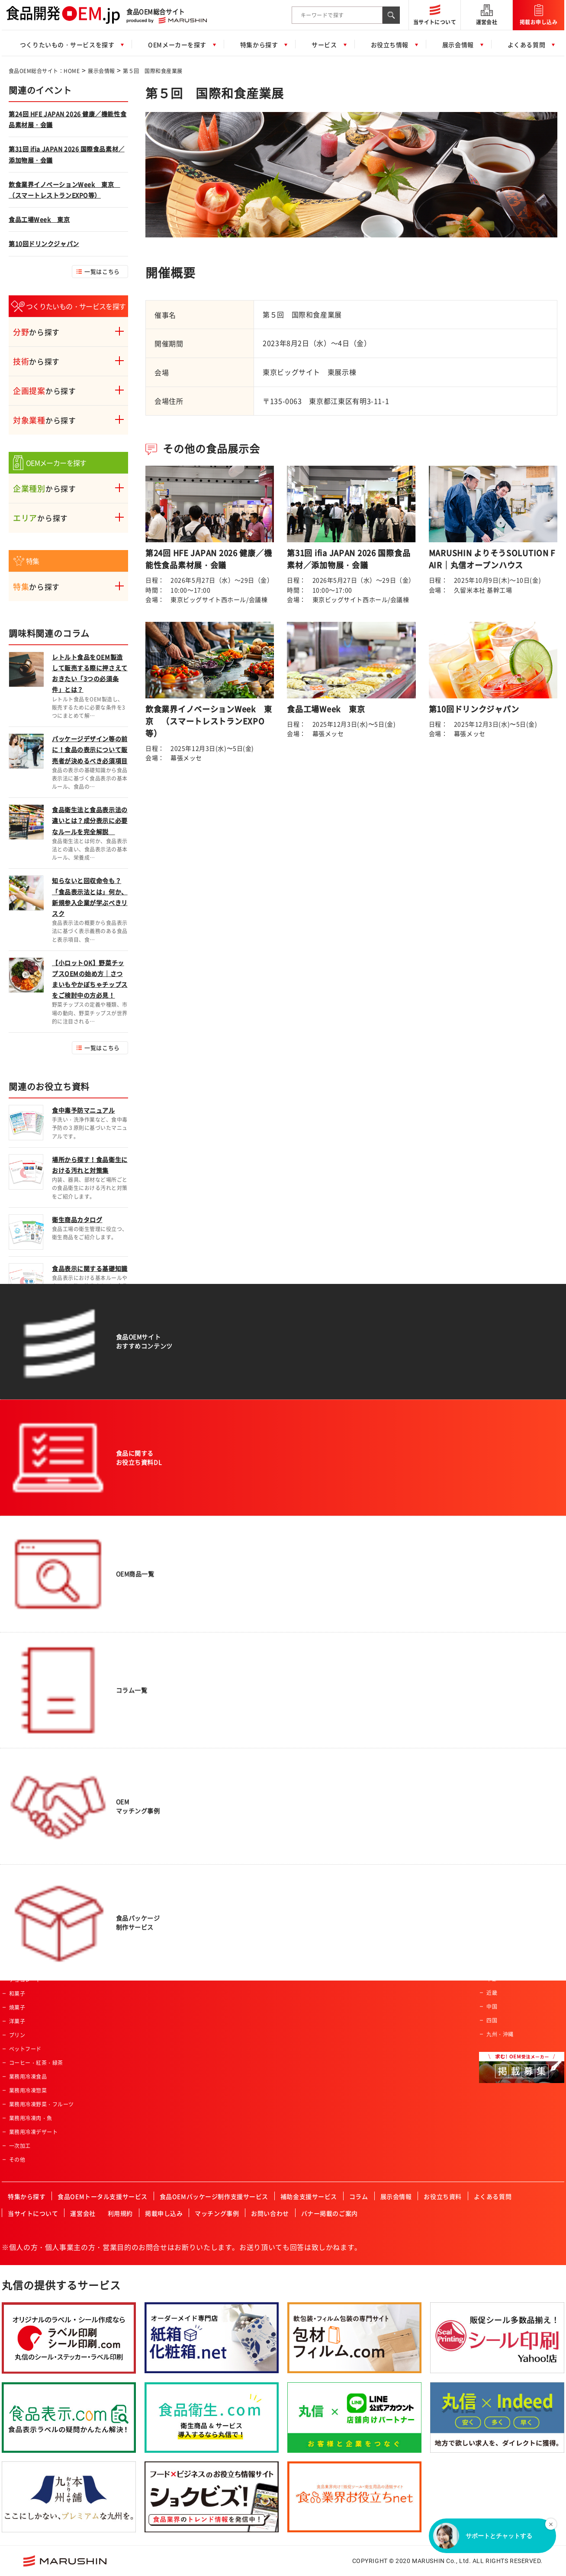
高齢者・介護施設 (324, 1814)
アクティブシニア (228, 1661)
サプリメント (25, 1800)
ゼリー (17, 1827)
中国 (491, 2006)
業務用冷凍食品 (28, 2076)
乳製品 (17, 1786)
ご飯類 (17, 1703)
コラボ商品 (219, 1717)
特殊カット (134, 1703)
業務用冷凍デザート (33, 2132)
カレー (17, 1841)
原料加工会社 (502, 1738)
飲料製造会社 (502, 1697)
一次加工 (20, 2146)
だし (14, 1869)
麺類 (14, 1717)
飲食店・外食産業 (324, 1744)
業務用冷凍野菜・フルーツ (41, 2104)
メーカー (313, 1730)
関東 (491, 1965)
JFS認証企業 (317, 1897)
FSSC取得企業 (320, 1883)
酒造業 (310, 1800)
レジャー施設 (318, 1758)
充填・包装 (134, 1827)
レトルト (20, 1910)
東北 (491, 1951)
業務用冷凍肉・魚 (30, 2118)
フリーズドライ (140, 1717)
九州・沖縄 (499, 2034)
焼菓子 (17, 2007)
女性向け (217, 1703)
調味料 (17, 1855)
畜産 (14, 1772)
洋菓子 (17, 2021)
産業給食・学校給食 (326, 1772)
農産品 (17, 1730)
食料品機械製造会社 (510, 1752)
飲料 (14, 1675)
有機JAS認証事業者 (326, 1869)
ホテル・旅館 (318, 1703)
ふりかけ (20, 1883)
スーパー (313, 1661)
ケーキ (17, 1952)
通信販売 (313, 1717)
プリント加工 (137, 1814)
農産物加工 (134, 1661)
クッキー (20, 1966)
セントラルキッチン (326, 1786)
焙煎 (126, 1758)
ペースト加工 (137, 1786)
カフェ (310, 1827)
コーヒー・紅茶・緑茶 (36, 2063)
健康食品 (20, 1758)
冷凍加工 (132, 1800)
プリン (17, 2035)
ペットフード (25, 2049)
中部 (491, 1979)
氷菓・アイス (25, 1938)
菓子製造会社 (502, 1724)
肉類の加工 (134, 1675)
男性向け (217, 1689)
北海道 (494, 1937)
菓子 (14, 1924)
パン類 (17, 1689)
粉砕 (126, 1744)
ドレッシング (25, 1897)
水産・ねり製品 (28, 1744)
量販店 (310, 1675)
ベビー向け (219, 1675)
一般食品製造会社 (508, 1661)
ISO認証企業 (317, 1910)
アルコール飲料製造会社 (516, 1711)
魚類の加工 (134, 1689)
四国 (491, 2020)
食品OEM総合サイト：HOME (44, 71)
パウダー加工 (137, 1772)
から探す (36, 332)
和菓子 (17, 1993)
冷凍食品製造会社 (508, 1780)
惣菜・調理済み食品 (33, 1661)
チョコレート (25, 1980)
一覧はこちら (101, 271)
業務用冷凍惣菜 (28, 2090)
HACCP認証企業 (322, 1855)
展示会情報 (101, 71)
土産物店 (313, 1689)
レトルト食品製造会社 (513, 1766)
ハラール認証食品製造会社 (334, 1841)
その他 (17, 2159)
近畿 (491, 1993)
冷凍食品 (20, 1814)
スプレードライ (140, 1730)
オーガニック (222, 1730)
